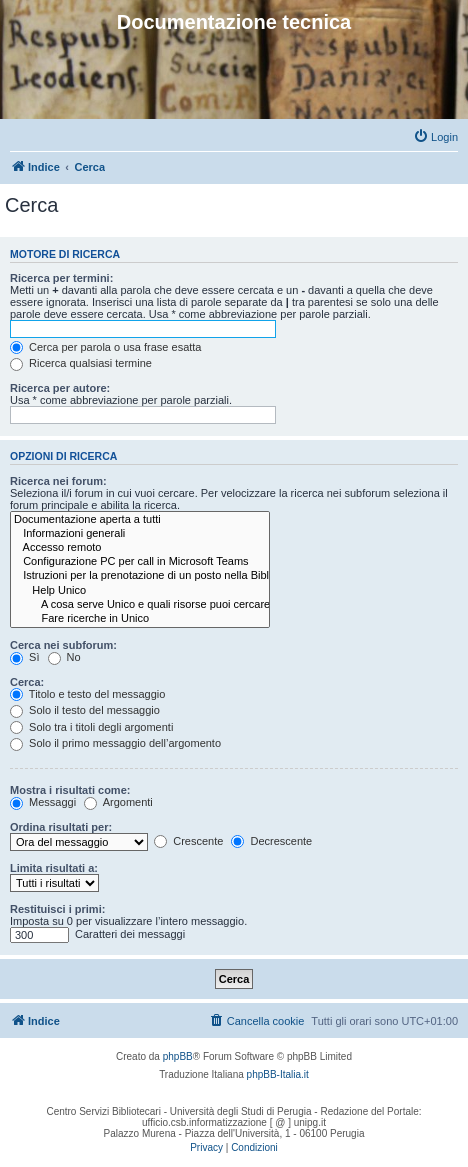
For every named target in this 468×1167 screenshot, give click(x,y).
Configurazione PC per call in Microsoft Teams (140, 562)
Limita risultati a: (54, 868)
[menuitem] (435, 137)
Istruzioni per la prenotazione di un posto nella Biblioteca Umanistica (140, 576)
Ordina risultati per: (61, 827)
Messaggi (43, 802)
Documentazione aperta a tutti (140, 520)
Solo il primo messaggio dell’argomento (115, 743)
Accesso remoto (140, 548)
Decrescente (271, 841)
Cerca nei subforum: (63, 645)
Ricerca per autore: (60, 388)
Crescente (188, 841)
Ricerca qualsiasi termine (81, 363)
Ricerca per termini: (61, 278)
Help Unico (140, 591)
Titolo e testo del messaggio (87, 694)
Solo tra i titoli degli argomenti (91, 727)
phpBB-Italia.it (278, 1074)
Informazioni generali (140, 534)
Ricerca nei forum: (58, 481)
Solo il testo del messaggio (85, 710)
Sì (24, 657)
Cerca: (27, 682)
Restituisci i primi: (57, 909)
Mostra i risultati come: (70, 790)
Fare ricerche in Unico (140, 619)
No (64, 657)
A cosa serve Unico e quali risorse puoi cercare (140, 605)
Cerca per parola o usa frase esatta (105, 347)
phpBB (178, 1056)
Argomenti (118, 802)
